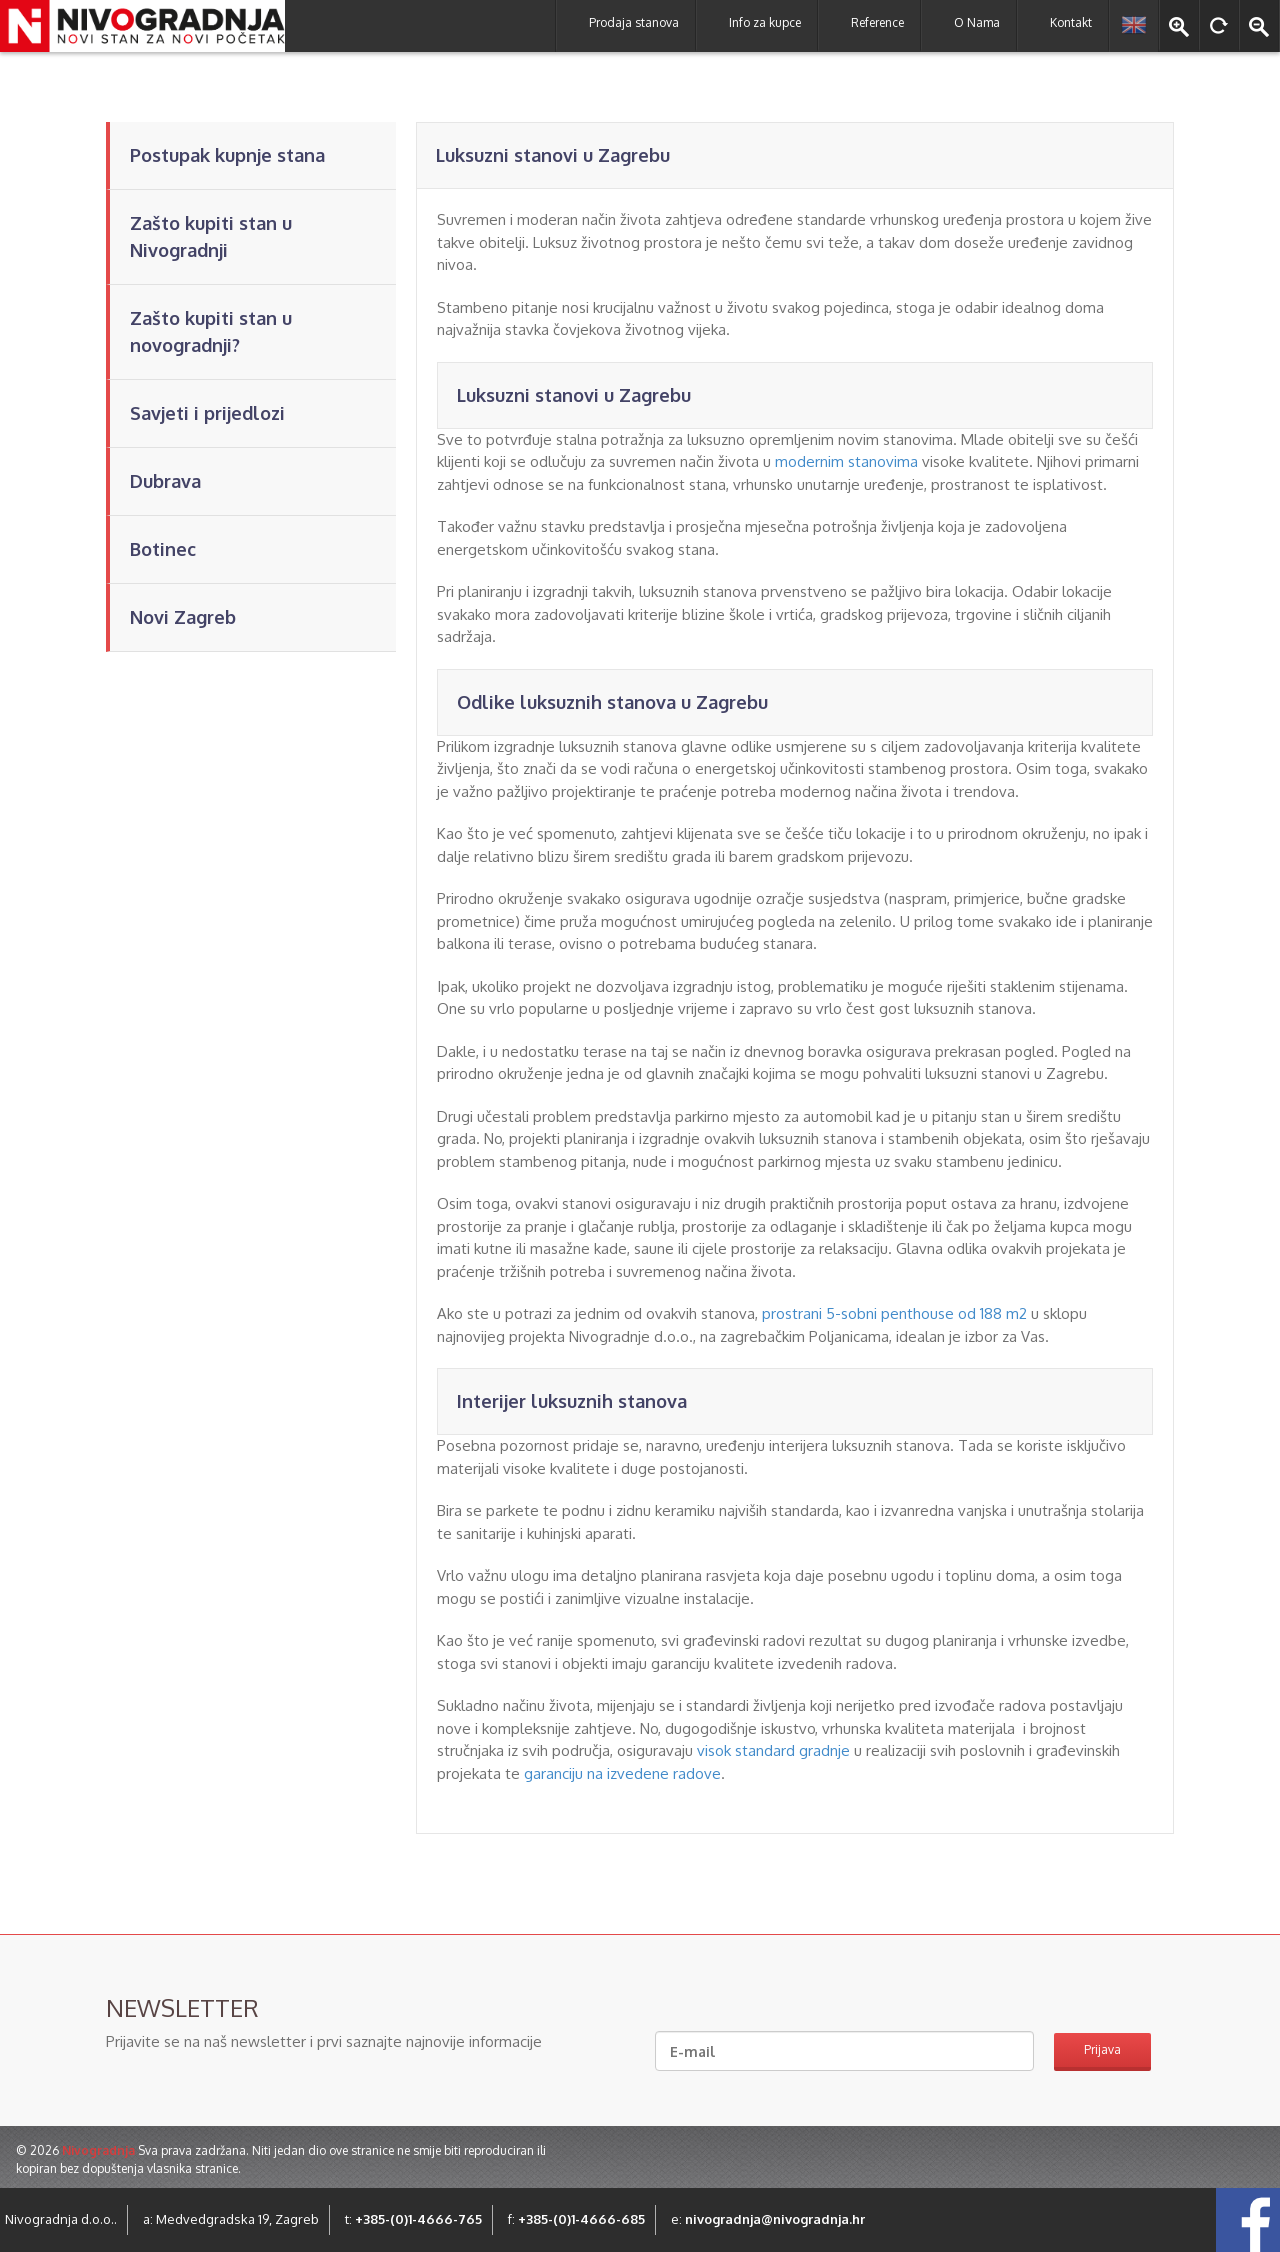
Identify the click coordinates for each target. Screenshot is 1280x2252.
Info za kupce (765, 22)
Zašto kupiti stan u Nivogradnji (211, 236)
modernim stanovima (846, 461)
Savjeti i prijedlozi (207, 413)
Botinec (163, 549)
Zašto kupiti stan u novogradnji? (211, 331)
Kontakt (1071, 22)
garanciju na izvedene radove (622, 1773)
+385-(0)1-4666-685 (581, 2219)
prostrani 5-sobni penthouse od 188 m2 (894, 1313)
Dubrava (165, 481)
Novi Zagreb (183, 617)
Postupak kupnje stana (227, 155)
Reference (877, 22)
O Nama (977, 22)
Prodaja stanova (634, 22)
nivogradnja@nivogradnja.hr (775, 2219)
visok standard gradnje (773, 1750)
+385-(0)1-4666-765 (418, 2219)
